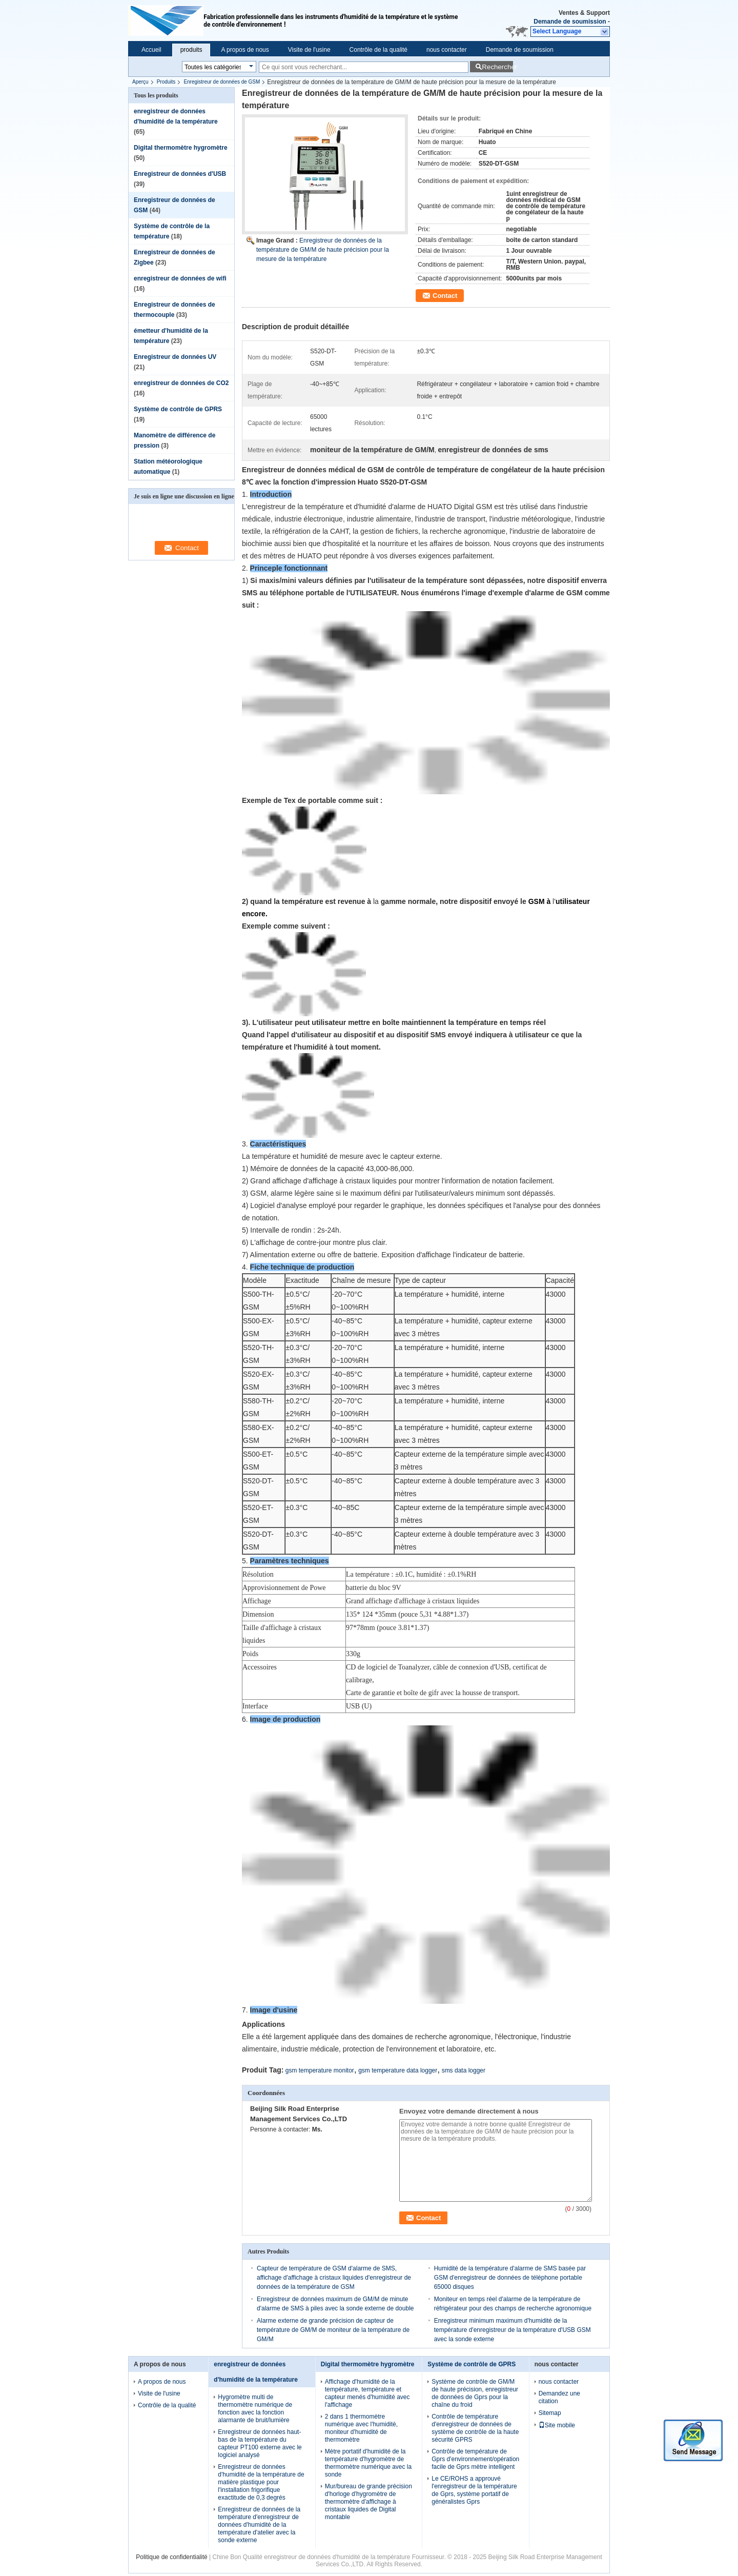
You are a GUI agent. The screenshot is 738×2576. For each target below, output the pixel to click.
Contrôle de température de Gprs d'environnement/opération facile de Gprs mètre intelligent (475, 2459)
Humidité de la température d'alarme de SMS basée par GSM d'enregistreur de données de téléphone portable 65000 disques (510, 2277)
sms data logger (463, 2070)
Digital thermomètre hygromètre (181, 147)
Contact (445, 295)
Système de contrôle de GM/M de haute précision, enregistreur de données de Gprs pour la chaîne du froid (475, 2393)
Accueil (151, 49)
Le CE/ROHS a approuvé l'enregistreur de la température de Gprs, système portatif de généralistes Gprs (474, 2490)
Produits (166, 82)
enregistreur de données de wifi (180, 278)
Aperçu (140, 82)
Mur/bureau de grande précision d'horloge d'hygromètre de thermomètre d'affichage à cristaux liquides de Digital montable (368, 2502)
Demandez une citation (559, 2397)
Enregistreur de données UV (175, 356)
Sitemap (550, 2413)
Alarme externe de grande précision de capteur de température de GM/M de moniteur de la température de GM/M (333, 2330)
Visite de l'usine (309, 49)
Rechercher (497, 67)
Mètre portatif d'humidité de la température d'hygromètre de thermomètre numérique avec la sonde (368, 2463)
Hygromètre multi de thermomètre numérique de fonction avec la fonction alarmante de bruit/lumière (255, 2408)
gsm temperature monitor (319, 2070)
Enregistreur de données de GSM (221, 82)
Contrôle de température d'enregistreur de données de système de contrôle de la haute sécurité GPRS (475, 2428)
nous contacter (446, 49)
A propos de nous (245, 49)
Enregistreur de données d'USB (180, 173)
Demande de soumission (570, 21)
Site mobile (557, 2425)
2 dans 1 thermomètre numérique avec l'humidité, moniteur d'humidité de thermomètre (361, 2428)
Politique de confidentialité (171, 2557)
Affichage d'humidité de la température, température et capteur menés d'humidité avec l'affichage (367, 2393)
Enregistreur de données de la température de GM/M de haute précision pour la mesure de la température (322, 250)
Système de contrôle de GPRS (178, 409)
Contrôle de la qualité (378, 49)
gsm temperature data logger (397, 2070)
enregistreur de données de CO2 (181, 383)
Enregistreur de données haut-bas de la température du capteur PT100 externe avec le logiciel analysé (259, 2443)
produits (191, 49)
